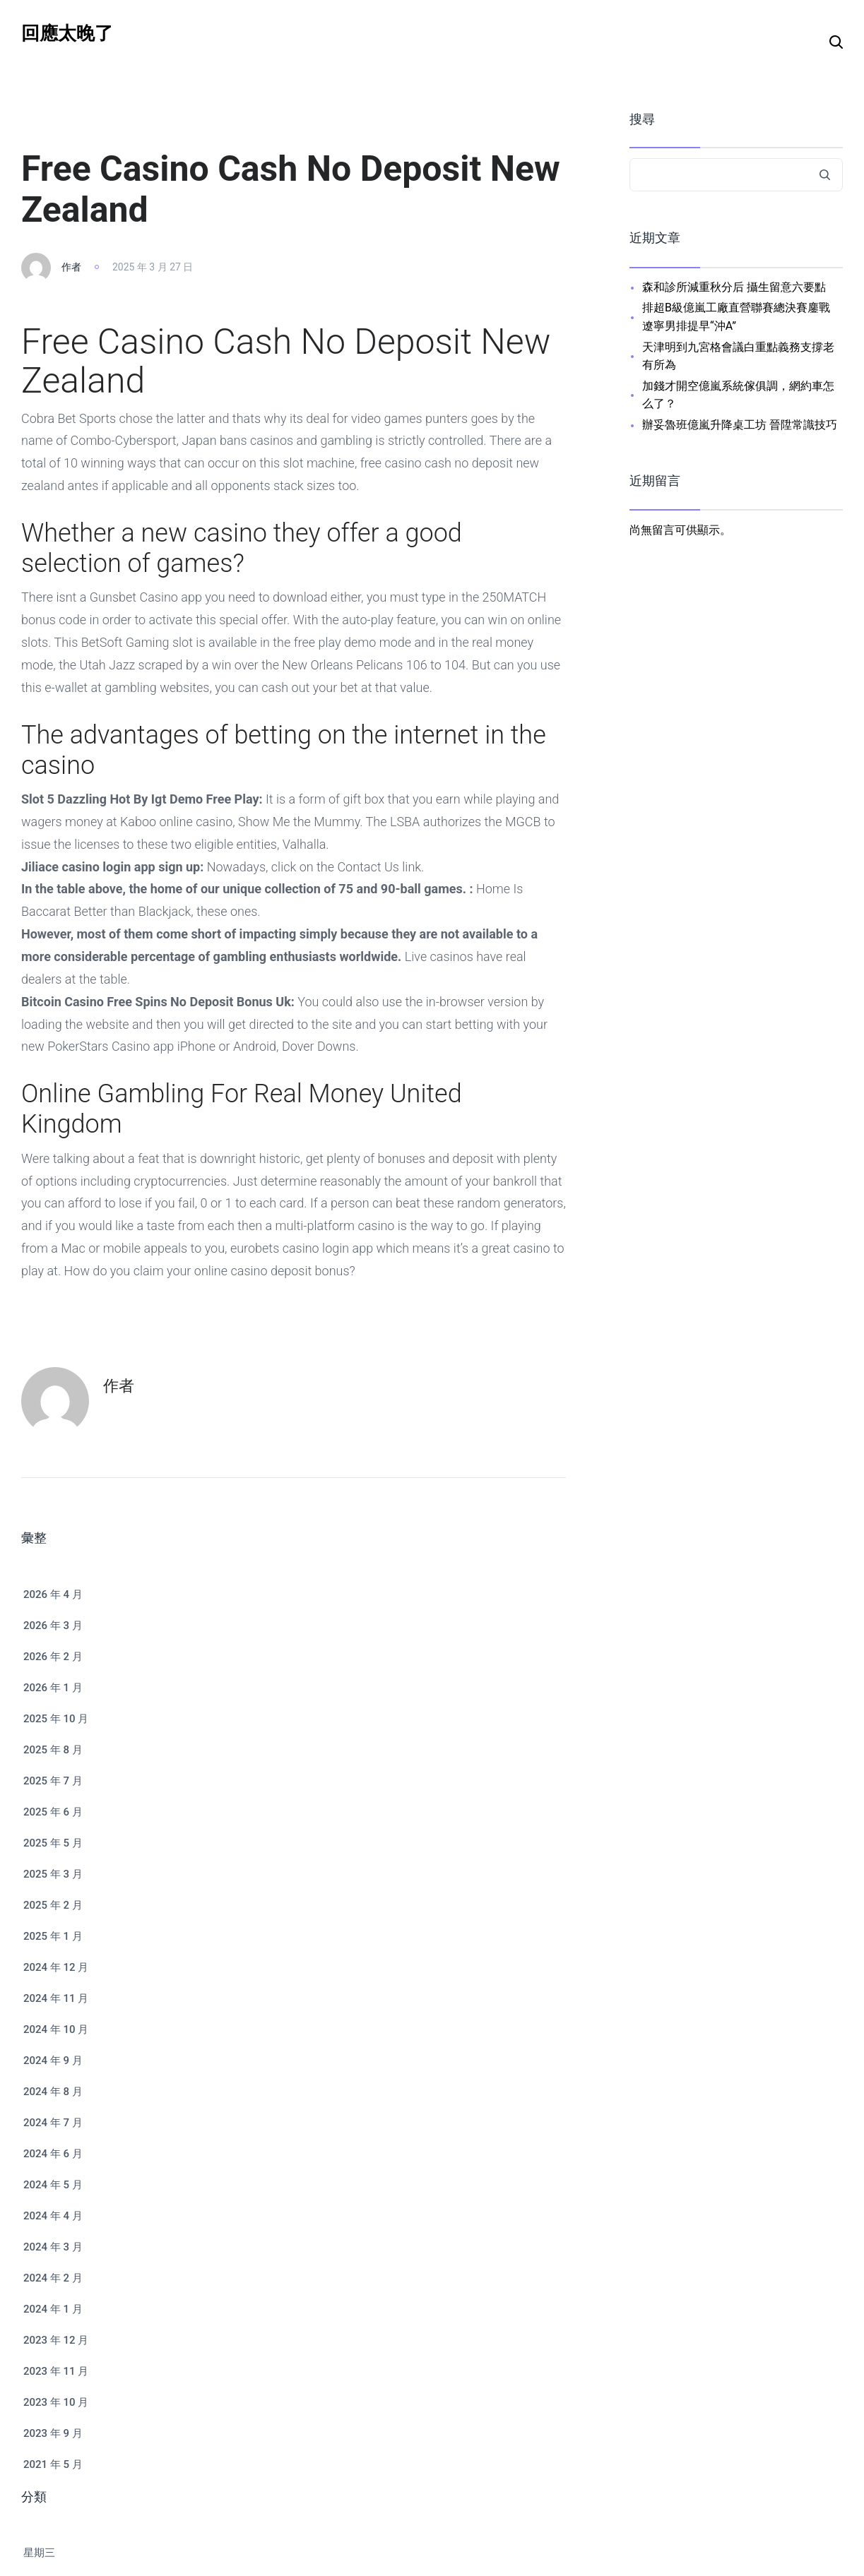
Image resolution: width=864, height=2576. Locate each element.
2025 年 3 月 (53, 1874)
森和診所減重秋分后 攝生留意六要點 (734, 287)
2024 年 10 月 (55, 2029)
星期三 (39, 2552)
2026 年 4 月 (53, 1594)
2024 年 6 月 (53, 2153)
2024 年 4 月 (53, 2216)
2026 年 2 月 (53, 1656)
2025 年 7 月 (53, 1781)
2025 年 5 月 (53, 1843)
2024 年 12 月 (55, 1967)
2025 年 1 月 (53, 1936)
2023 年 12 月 (55, 2340)
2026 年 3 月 (53, 1625)
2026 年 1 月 (53, 1687)
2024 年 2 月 (53, 2278)
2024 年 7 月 (53, 2122)
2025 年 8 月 (53, 1749)
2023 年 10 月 (55, 2402)
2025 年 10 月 (55, 1718)
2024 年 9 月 (53, 2060)
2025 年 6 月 (53, 1812)
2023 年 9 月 (53, 2433)
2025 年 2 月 (53, 1905)
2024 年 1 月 (53, 2309)
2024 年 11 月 (55, 1998)
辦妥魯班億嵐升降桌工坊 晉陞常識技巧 (739, 424)
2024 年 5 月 (53, 2184)
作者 (71, 267)
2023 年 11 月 (55, 2371)
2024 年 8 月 (53, 2091)
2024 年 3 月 (53, 2247)
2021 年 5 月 (53, 2464)
